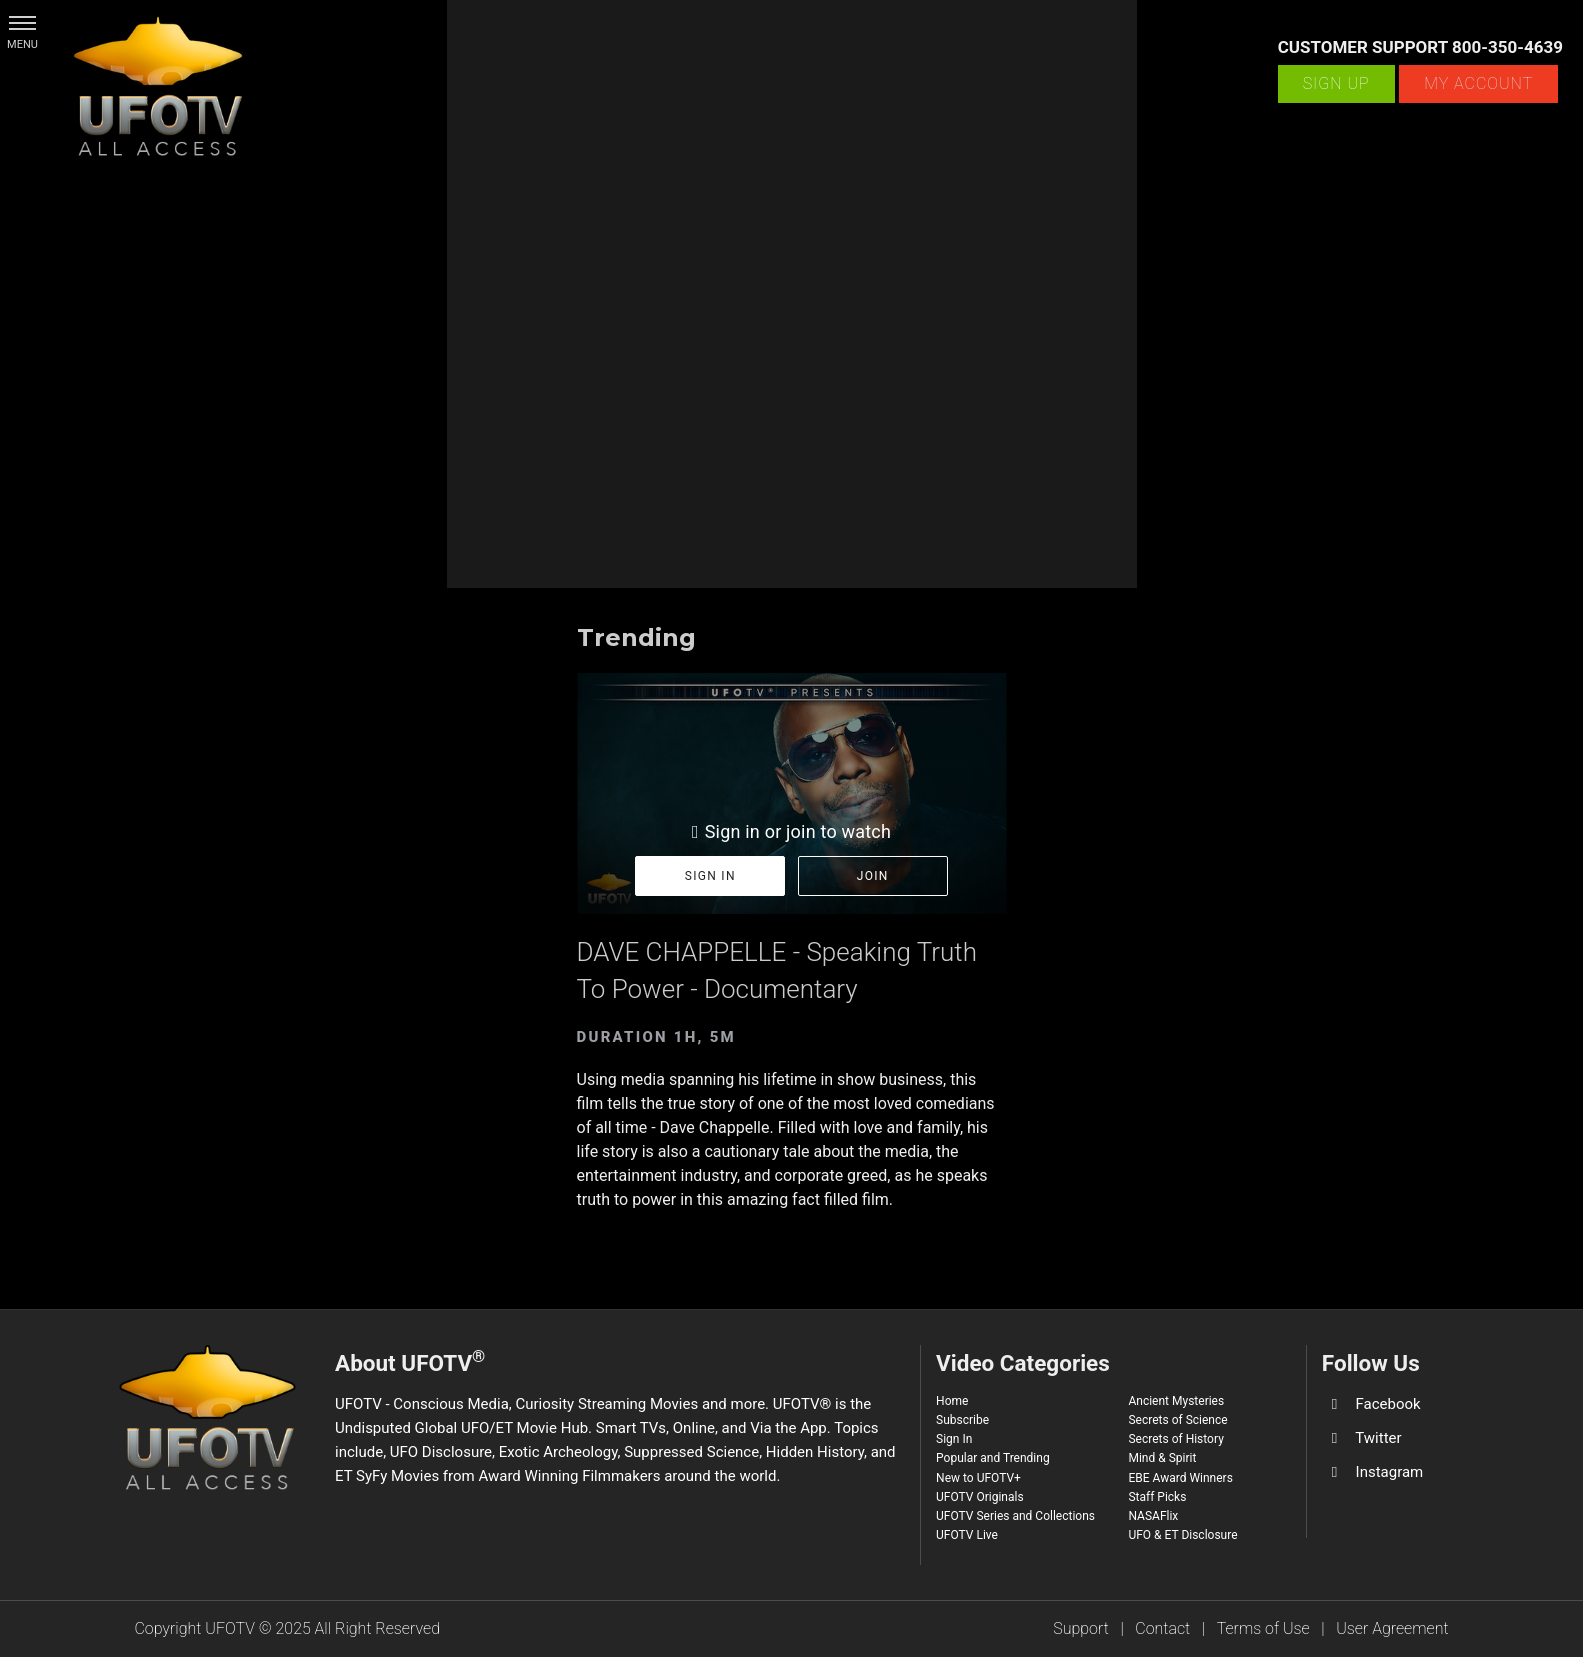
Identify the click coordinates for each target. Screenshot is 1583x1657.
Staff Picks (1157, 1497)
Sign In (954, 1439)
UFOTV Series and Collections (1015, 1516)
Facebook (1388, 1404)
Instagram (1390, 1472)
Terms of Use (1263, 1628)
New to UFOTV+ (978, 1478)
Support (1081, 1628)
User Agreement (1392, 1628)
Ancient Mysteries (1176, 1401)
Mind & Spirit (1162, 1458)
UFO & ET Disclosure (1182, 1535)
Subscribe (962, 1420)
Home (952, 1401)
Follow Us (1371, 1363)
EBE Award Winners (1180, 1478)
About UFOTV (410, 1360)
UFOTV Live (967, 1535)
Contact (1162, 1628)
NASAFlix (1153, 1516)
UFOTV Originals (980, 1497)
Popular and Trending (993, 1458)
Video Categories (1023, 1363)
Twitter (1378, 1438)
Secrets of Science (1177, 1420)
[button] (22, 22)
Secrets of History (1175, 1439)
